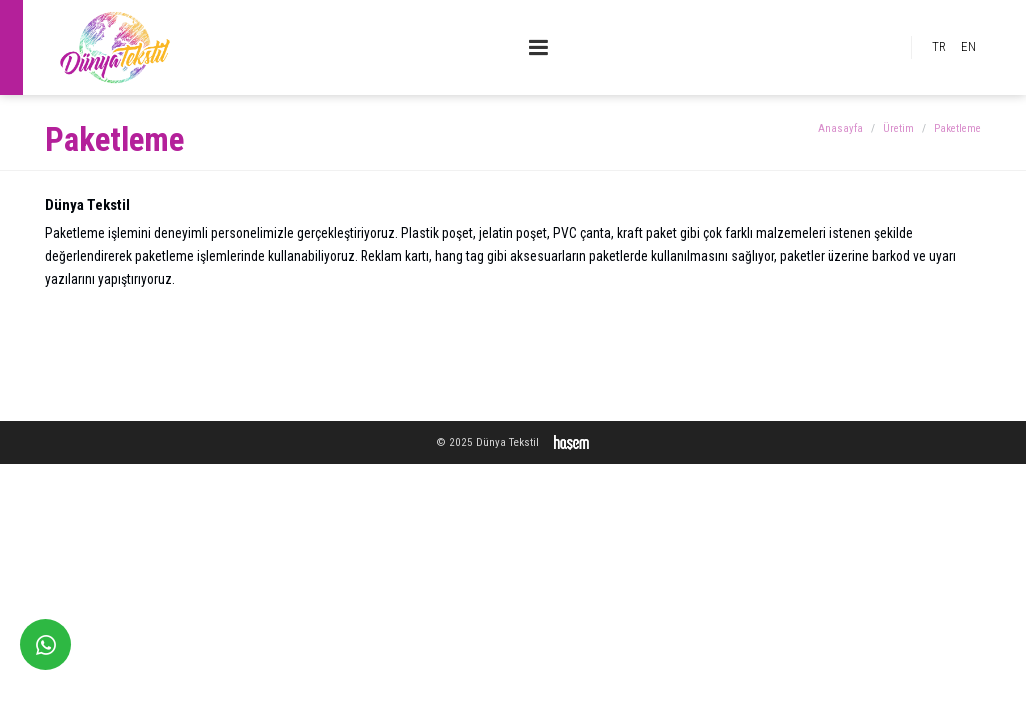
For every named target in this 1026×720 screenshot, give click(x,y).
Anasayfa (840, 128)
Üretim (898, 128)
